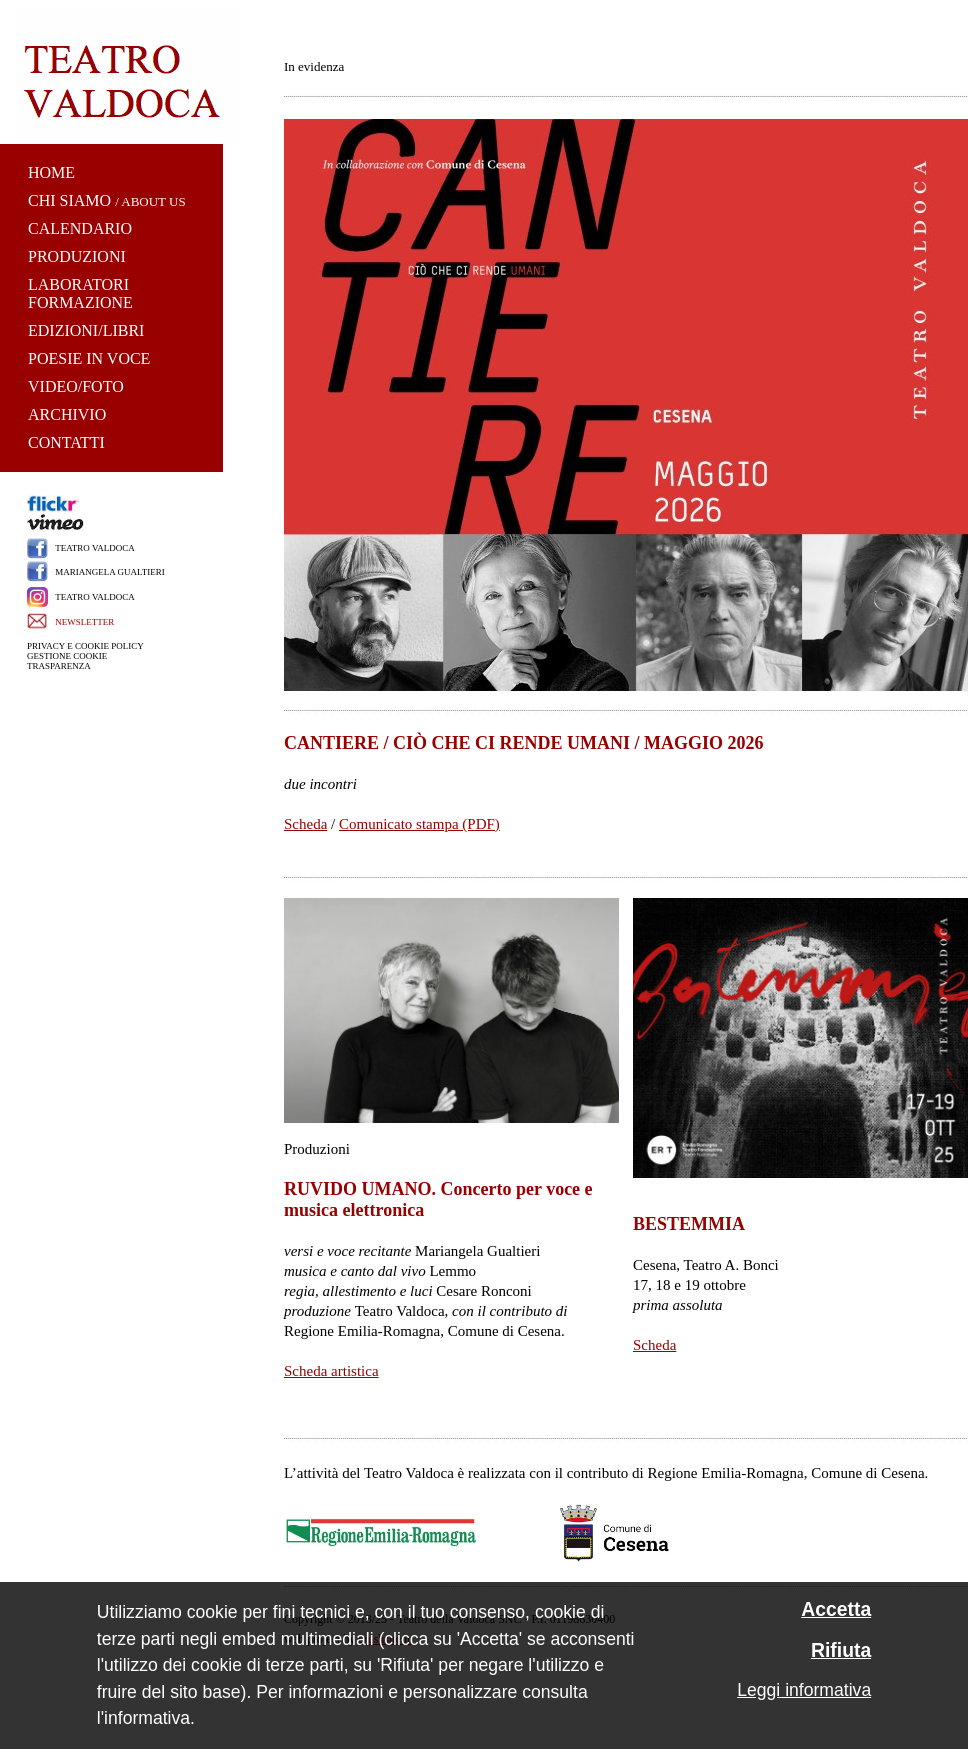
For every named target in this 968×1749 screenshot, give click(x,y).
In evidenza (314, 66)
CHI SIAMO (69, 200)
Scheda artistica (331, 1371)
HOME (51, 172)
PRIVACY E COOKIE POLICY (85, 646)
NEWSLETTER (84, 622)
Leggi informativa (804, 1690)
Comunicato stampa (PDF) (419, 824)
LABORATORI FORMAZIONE (80, 293)
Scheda (305, 824)
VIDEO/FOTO (76, 386)
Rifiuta (841, 1650)
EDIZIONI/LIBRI (86, 330)
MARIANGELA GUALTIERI (109, 572)
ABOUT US (153, 201)
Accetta (836, 1609)
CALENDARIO (80, 228)
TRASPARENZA (59, 666)
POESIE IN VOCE (89, 358)
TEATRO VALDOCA (94, 548)
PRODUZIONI (77, 256)
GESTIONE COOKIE (67, 656)
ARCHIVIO (67, 414)
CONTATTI (66, 442)
